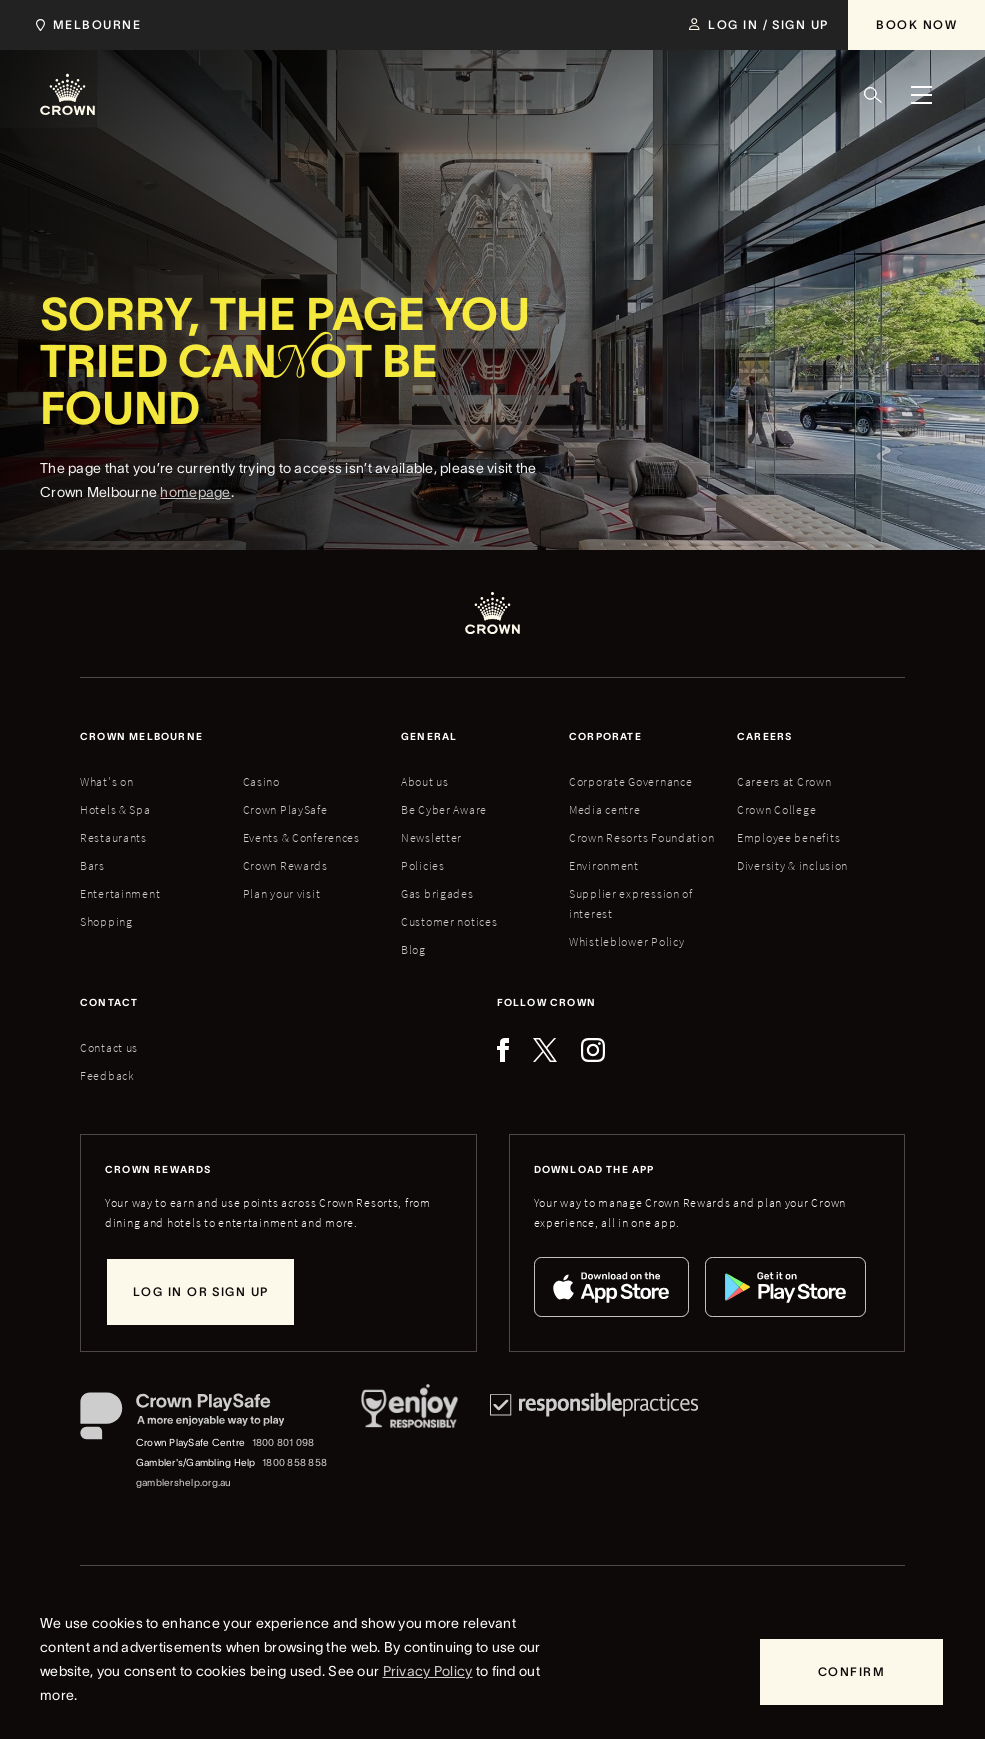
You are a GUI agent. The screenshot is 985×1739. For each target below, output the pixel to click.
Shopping (106, 921)
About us (425, 781)
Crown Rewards (285, 865)
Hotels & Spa (115, 809)
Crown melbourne (141, 736)
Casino (261, 781)
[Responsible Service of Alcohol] (409, 1442)
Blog (413, 949)
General (429, 736)
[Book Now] (916, 25)
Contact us (109, 1047)
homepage (195, 512)
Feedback (107, 1075)
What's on (106, 781)
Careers (764, 736)
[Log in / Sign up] (758, 25)
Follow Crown (546, 1002)
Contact (109, 1002)
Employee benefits (788, 837)
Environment (604, 865)
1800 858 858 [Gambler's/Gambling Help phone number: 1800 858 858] (294, 1462)
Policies (423, 865)
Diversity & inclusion (792, 865)
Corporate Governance (630, 781)
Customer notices (449, 921)
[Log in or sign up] (200, 1292)
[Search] (873, 95)
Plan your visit (282, 893)
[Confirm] (851, 1672)
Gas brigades (437, 893)
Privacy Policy (428, 1671)
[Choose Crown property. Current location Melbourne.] (84, 25)
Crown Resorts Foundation (641, 837)
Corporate (605, 736)
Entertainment (120, 893)
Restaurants (113, 837)
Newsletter (431, 837)
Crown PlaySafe (285, 809)
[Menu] (921, 95)
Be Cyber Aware (444, 809)
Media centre (605, 809)
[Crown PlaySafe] (204, 1420)
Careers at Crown (784, 781)
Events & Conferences (301, 837)
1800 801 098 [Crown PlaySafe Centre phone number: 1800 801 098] (283, 1442)
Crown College (776, 809)
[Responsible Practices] (594, 1442)
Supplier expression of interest (631, 903)
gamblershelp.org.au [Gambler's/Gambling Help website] (184, 1482)
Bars (92, 865)
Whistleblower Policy (626, 941)
